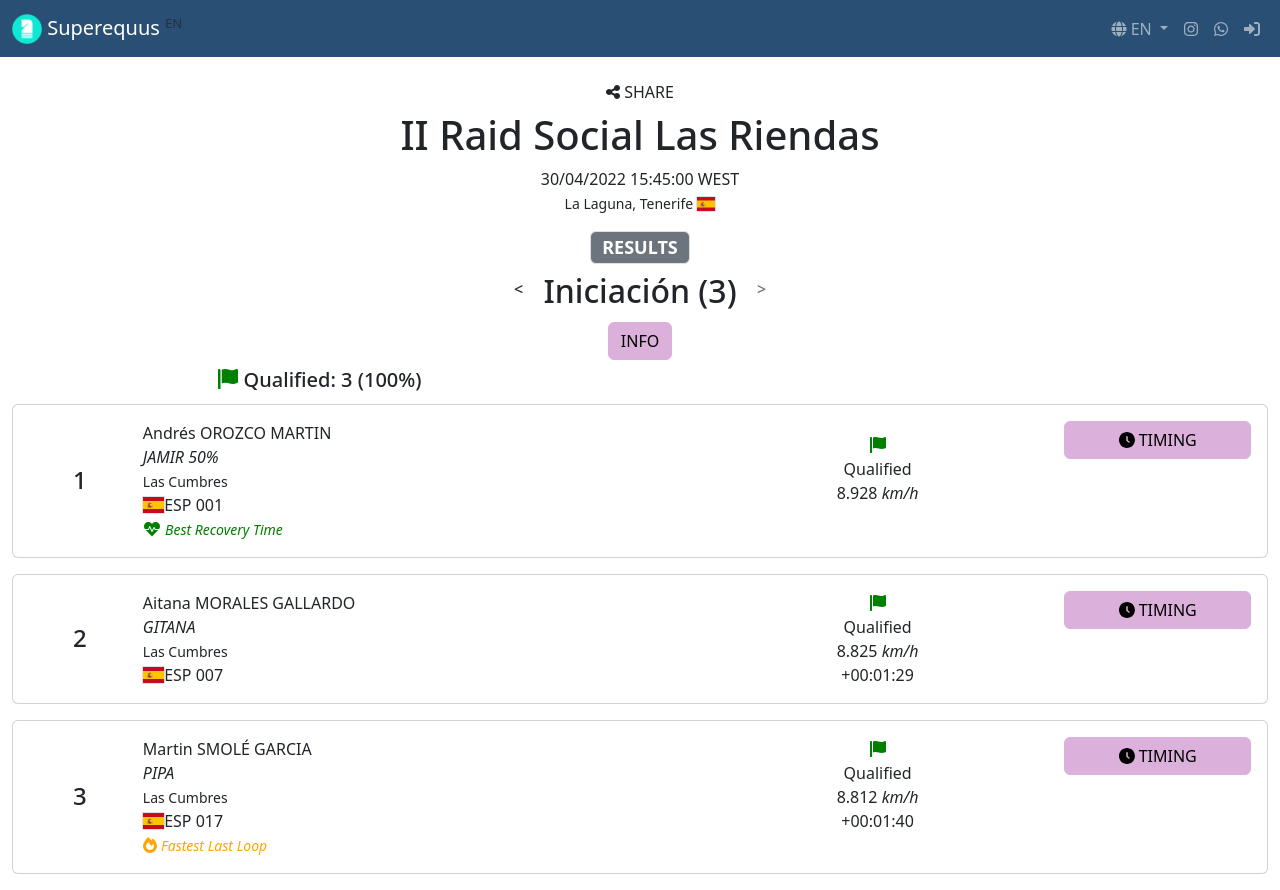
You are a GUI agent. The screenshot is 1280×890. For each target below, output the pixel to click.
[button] (1139, 29)
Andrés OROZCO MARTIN (237, 433)
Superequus (97, 28)
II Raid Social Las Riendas (639, 134)
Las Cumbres (185, 481)
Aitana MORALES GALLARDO (249, 603)
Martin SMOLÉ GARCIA (227, 749)
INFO (640, 341)
